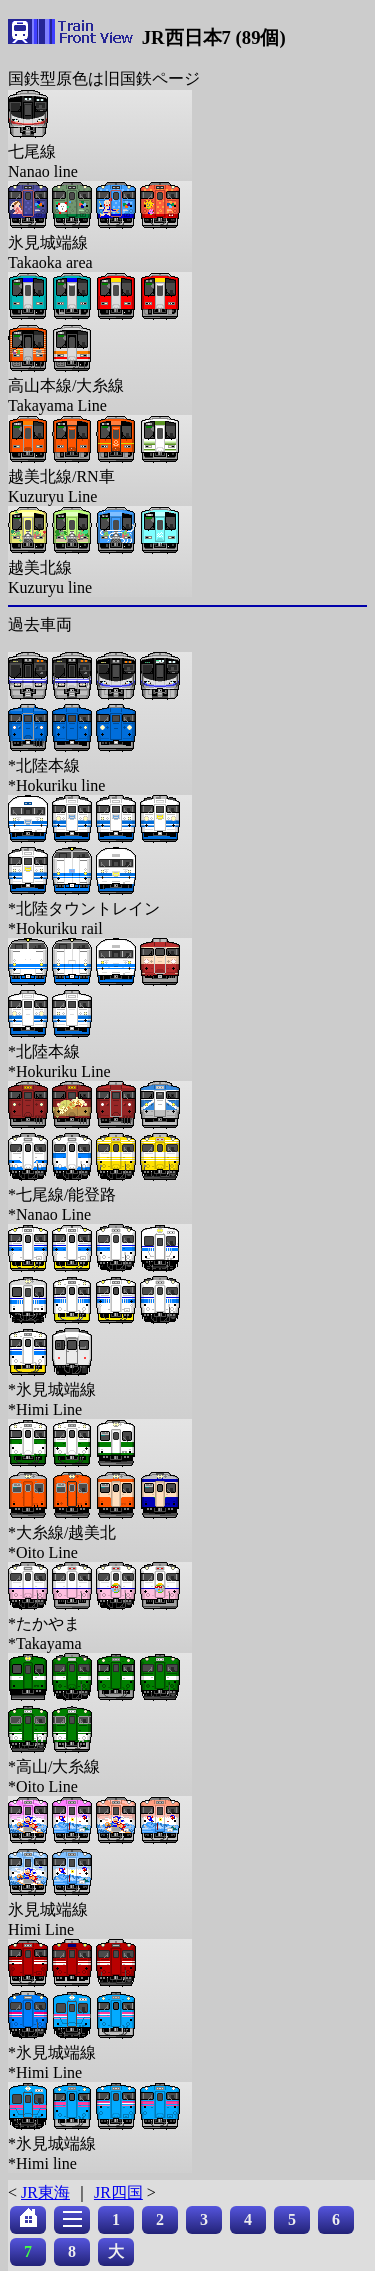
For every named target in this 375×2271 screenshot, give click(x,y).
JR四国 (118, 2192)
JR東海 (45, 2192)
